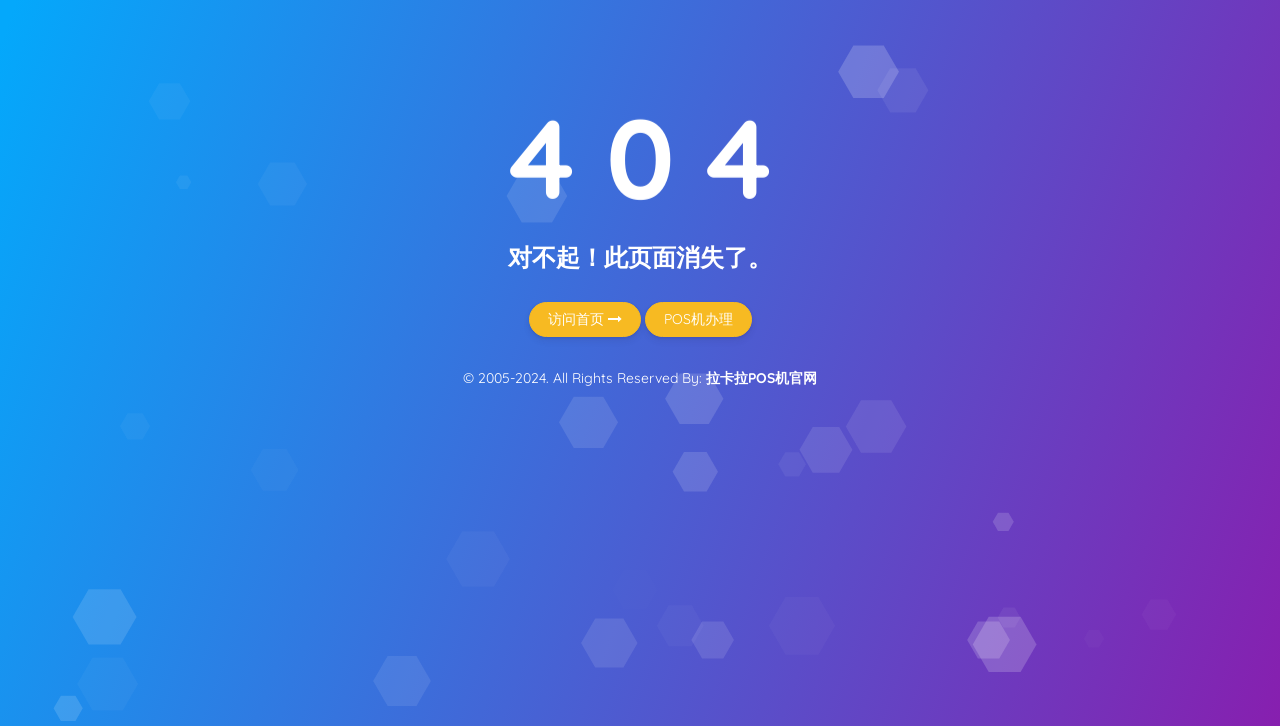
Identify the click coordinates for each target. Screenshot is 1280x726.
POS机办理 (698, 319)
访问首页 (585, 319)
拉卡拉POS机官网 (761, 378)
